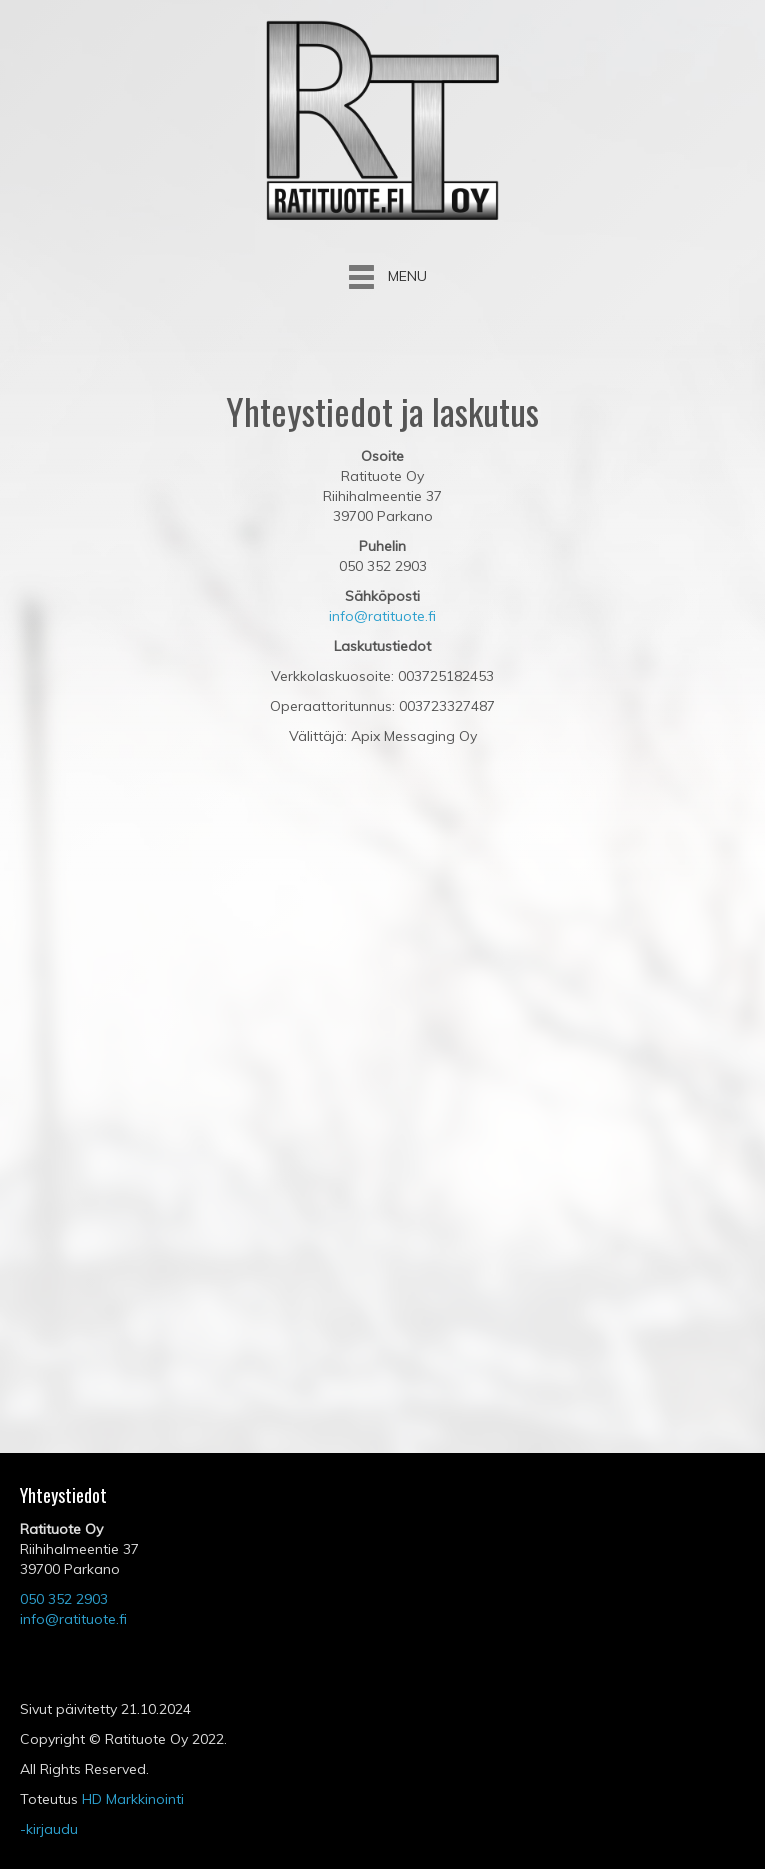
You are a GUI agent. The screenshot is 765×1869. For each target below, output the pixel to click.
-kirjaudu (49, 1829)
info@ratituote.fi (382, 616)
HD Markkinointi (133, 1799)
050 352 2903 (64, 1599)
